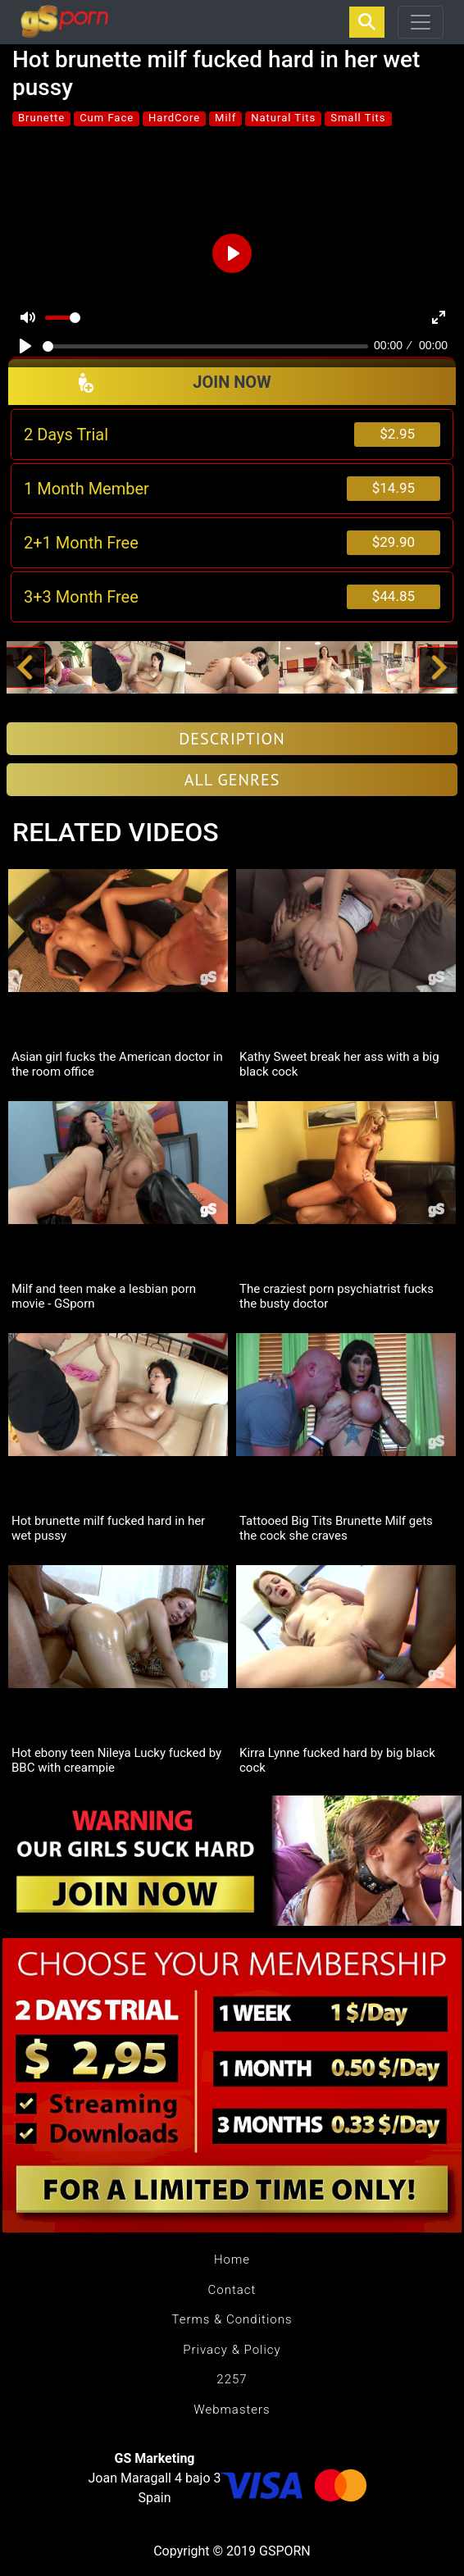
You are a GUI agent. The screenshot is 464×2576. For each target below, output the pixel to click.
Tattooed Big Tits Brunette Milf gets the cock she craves (336, 1528)
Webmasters (231, 2409)
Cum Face (107, 118)
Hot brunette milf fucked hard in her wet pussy (108, 1528)
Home (232, 2259)
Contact (232, 2289)
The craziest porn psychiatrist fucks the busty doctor (336, 1296)
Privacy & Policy (231, 2349)
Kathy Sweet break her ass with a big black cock (339, 1064)
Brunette (41, 118)
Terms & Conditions (231, 2319)
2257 (231, 2379)
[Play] (25, 346)
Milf (225, 118)
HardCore (174, 118)
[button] (25, 667)
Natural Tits (283, 118)
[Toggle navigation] (421, 22)
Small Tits (357, 118)
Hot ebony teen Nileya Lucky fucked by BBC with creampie (116, 1760)
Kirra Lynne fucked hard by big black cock (337, 1760)
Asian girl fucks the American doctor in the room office (117, 1064)
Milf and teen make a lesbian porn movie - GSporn (103, 1296)
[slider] (205, 346)
